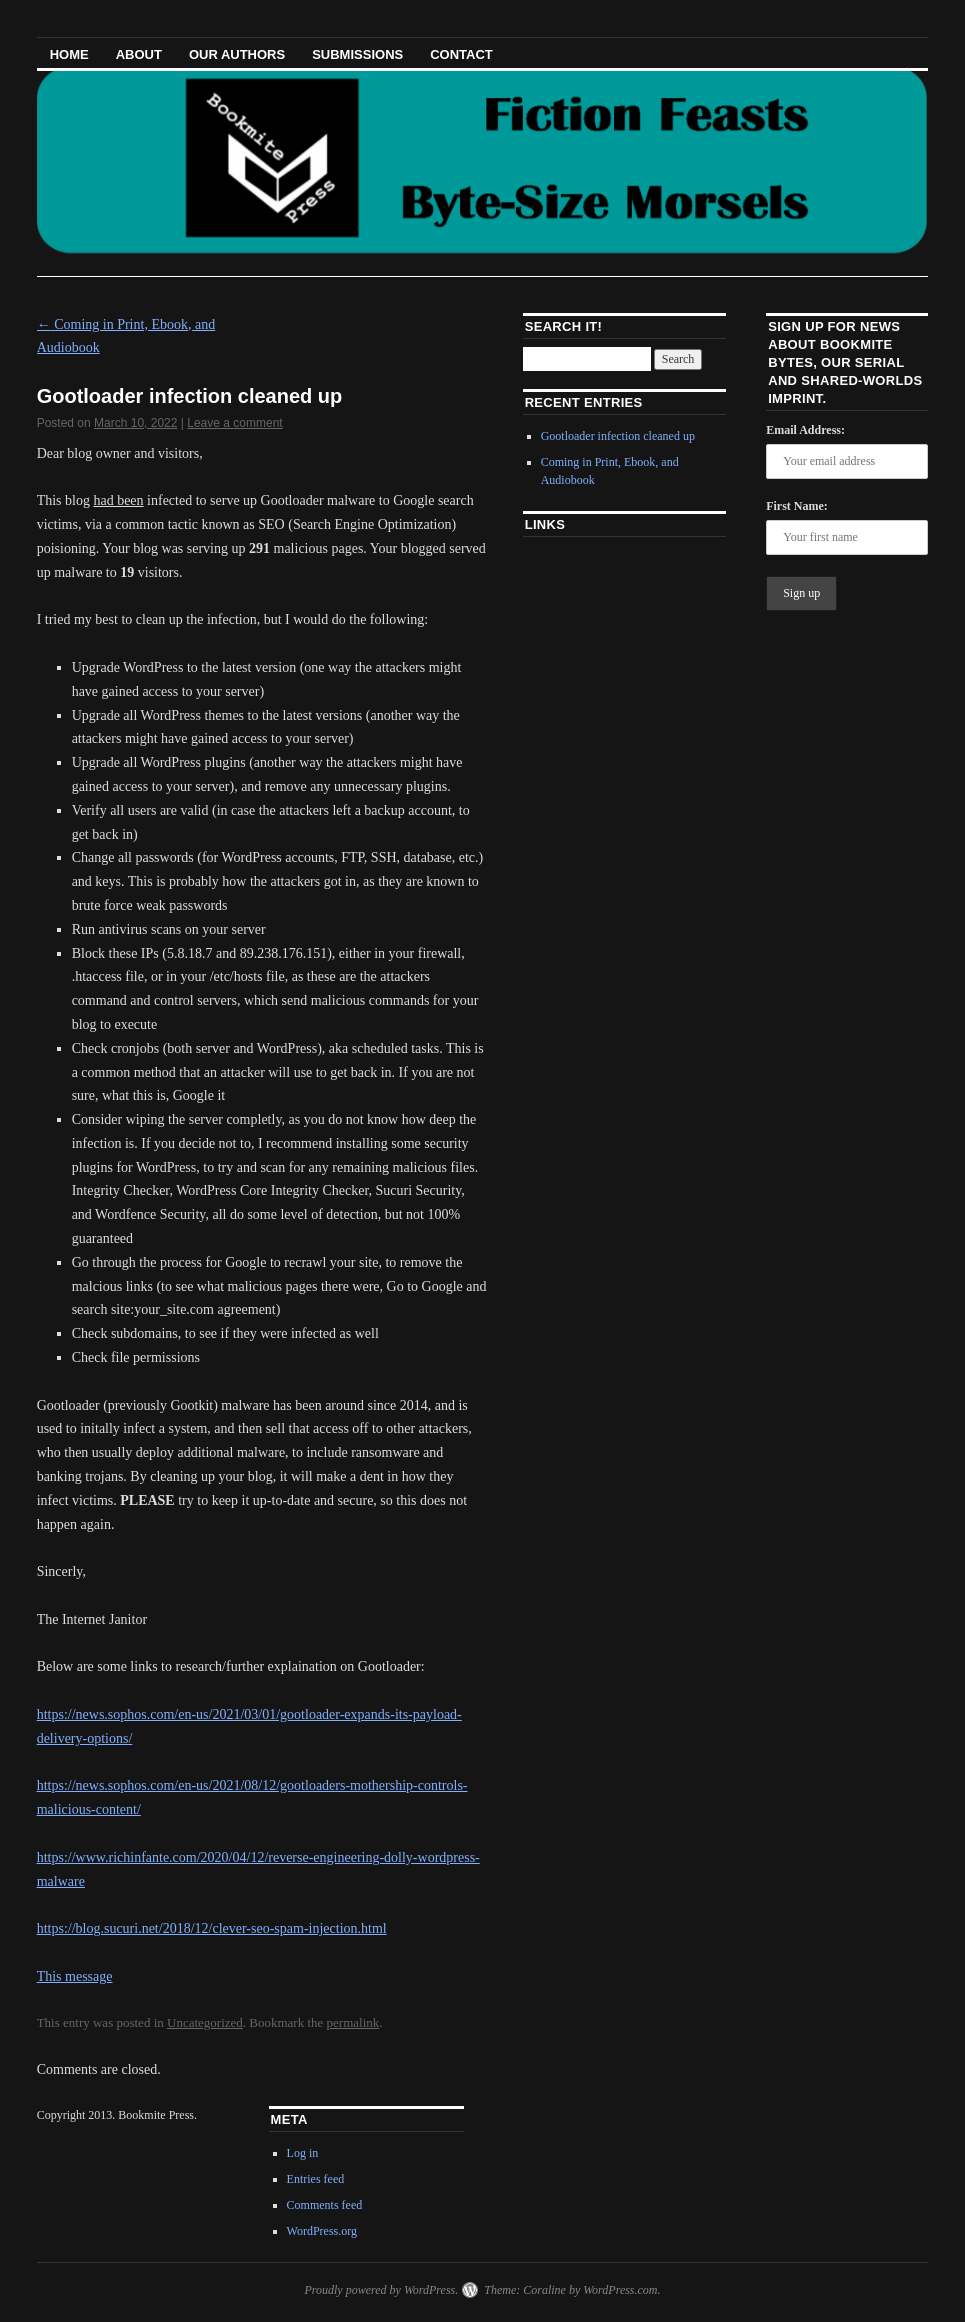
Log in (303, 2153)
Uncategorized (205, 2022)
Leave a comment (234, 423)
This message (75, 1976)
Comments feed (325, 2205)
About (139, 54)
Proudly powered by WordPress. (381, 2290)
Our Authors (237, 54)
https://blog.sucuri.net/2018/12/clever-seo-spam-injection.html (212, 1928)
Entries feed (316, 2179)
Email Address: (805, 430)
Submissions (357, 54)
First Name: (797, 506)
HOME (69, 54)
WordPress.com (620, 2290)
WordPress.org (322, 2231)
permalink (353, 2022)
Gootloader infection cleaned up (618, 436)
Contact (461, 54)
